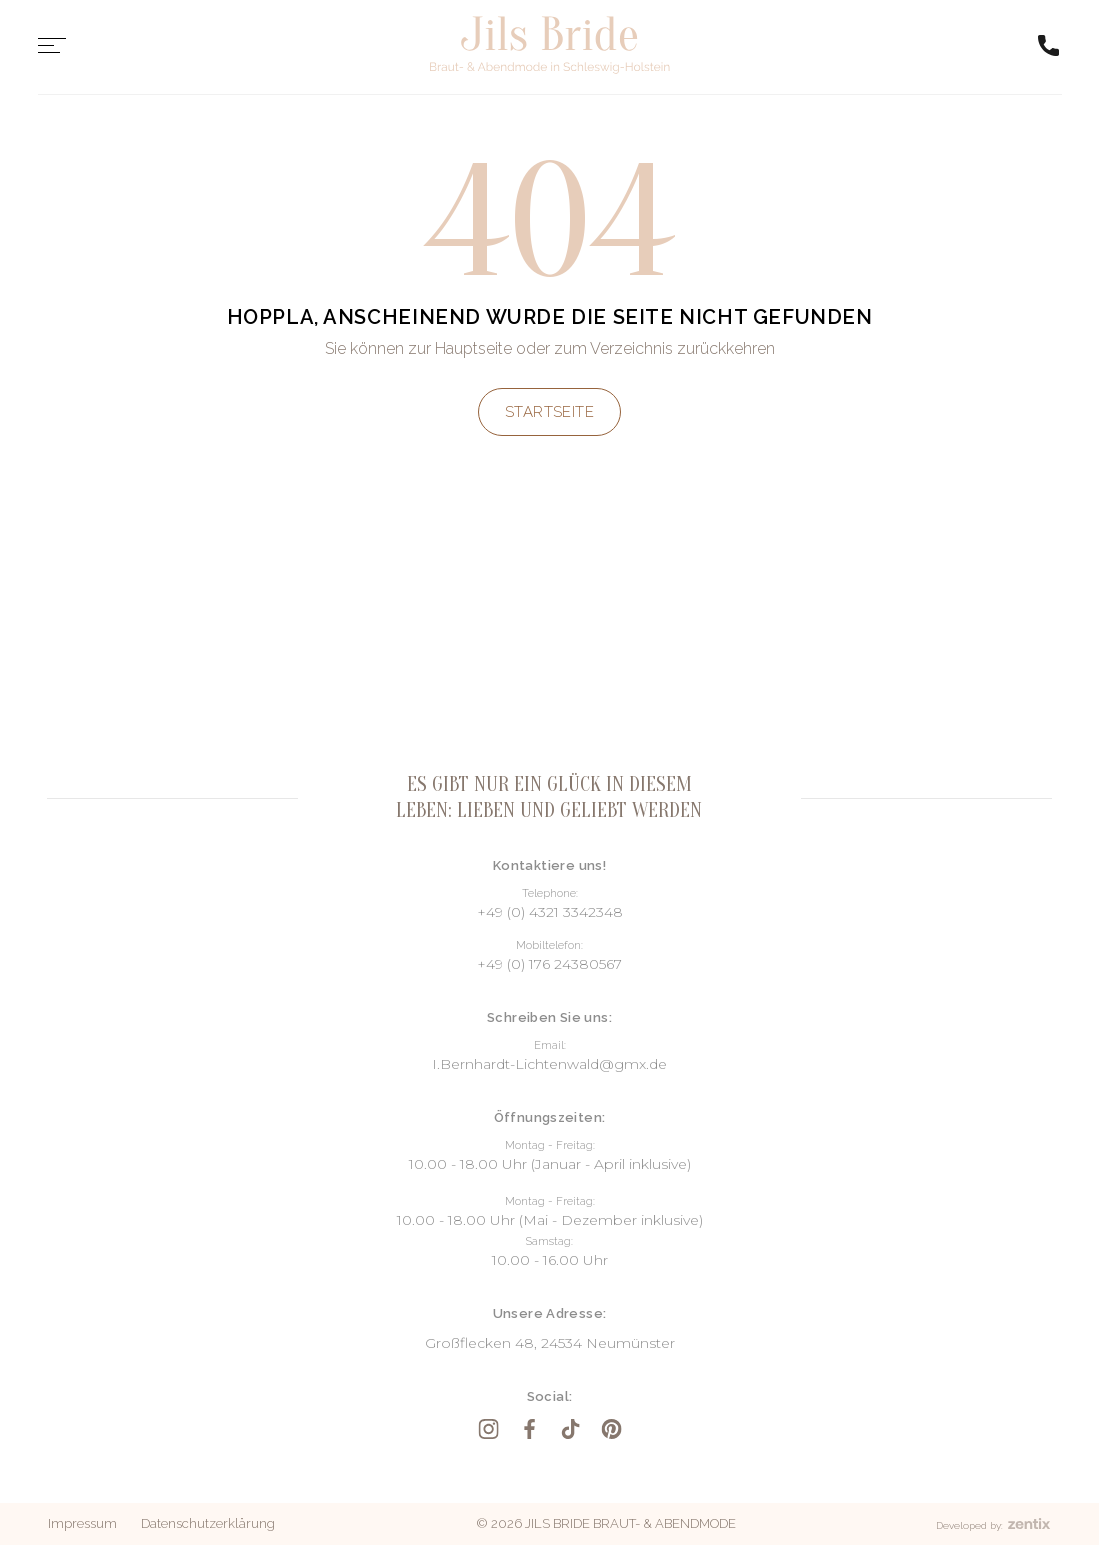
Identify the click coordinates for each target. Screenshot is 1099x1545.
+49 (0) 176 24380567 (549, 964)
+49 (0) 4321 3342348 (550, 912)
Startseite (550, 412)
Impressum (82, 1523)
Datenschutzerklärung (208, 1523)
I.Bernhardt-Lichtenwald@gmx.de (549, 1064)
